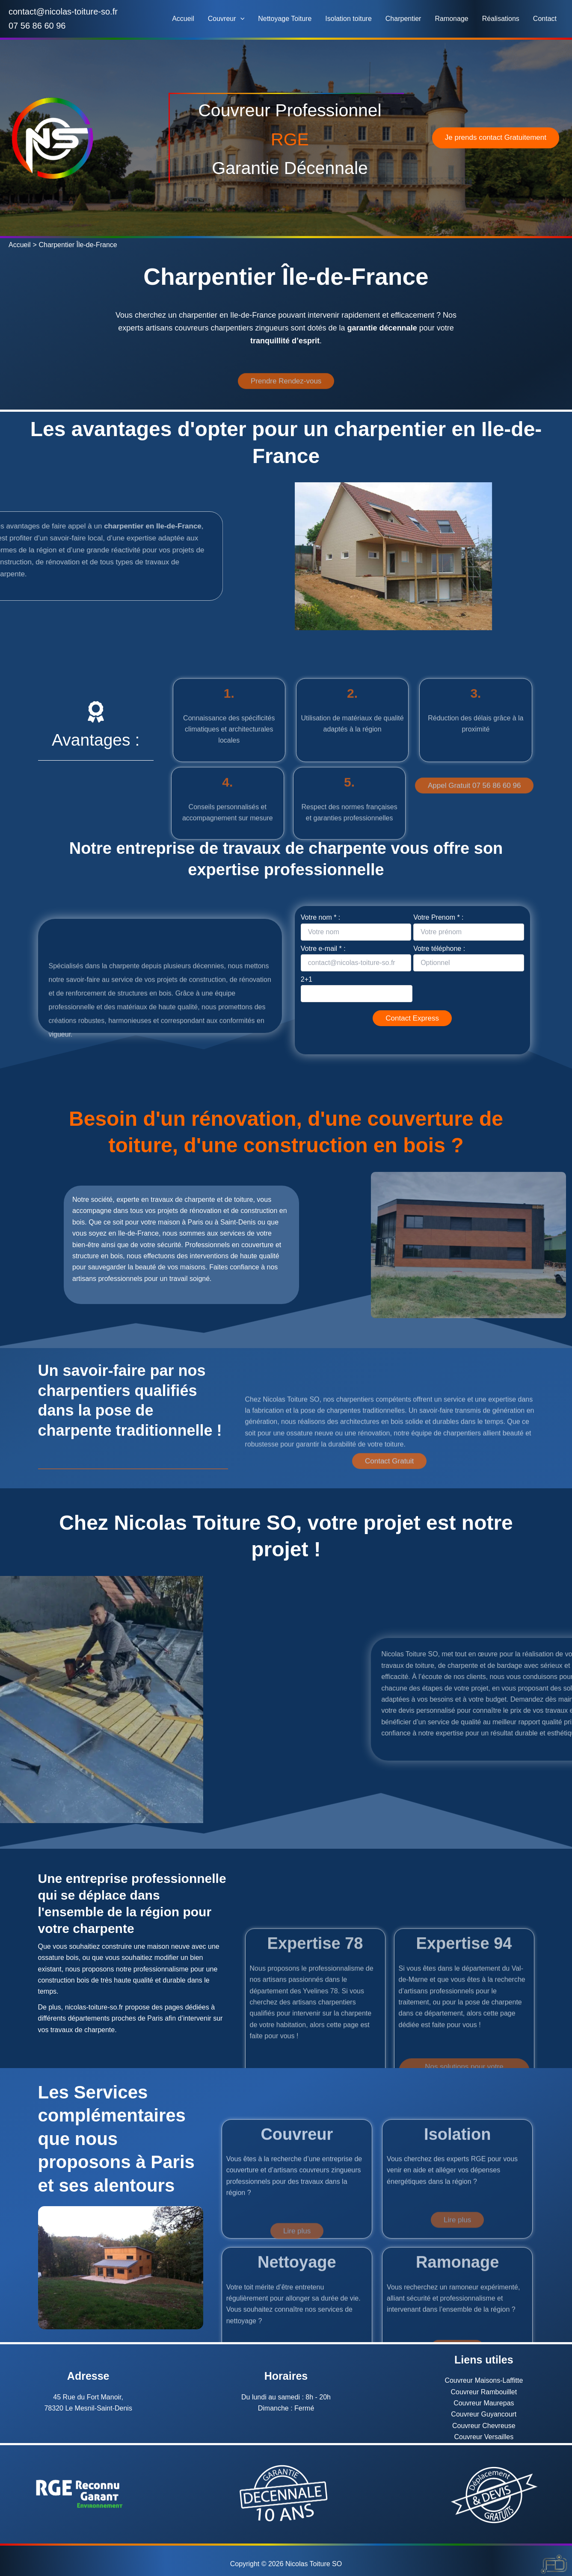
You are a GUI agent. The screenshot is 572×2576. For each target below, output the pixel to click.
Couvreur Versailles (483, 2436)
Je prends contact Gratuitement (495, 137)
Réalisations (500, 18)
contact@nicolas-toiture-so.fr (63, 11)
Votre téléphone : (468, 958)
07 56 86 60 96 (37, 25)
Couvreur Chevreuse (484, 2425)
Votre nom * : (356, 927)
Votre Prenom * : (468, 927)
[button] (240, 18)
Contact (545, 18)
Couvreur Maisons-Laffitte (484, 2380)
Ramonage (451, 18)
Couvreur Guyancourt (483, 2414)
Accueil (183, 18)
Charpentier (403, 18)
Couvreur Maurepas (483, 2403)
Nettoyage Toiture (284, 18)
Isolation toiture (348, 18)
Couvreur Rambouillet (483, 2392)
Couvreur (226, 18)
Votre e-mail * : (356, 958)
